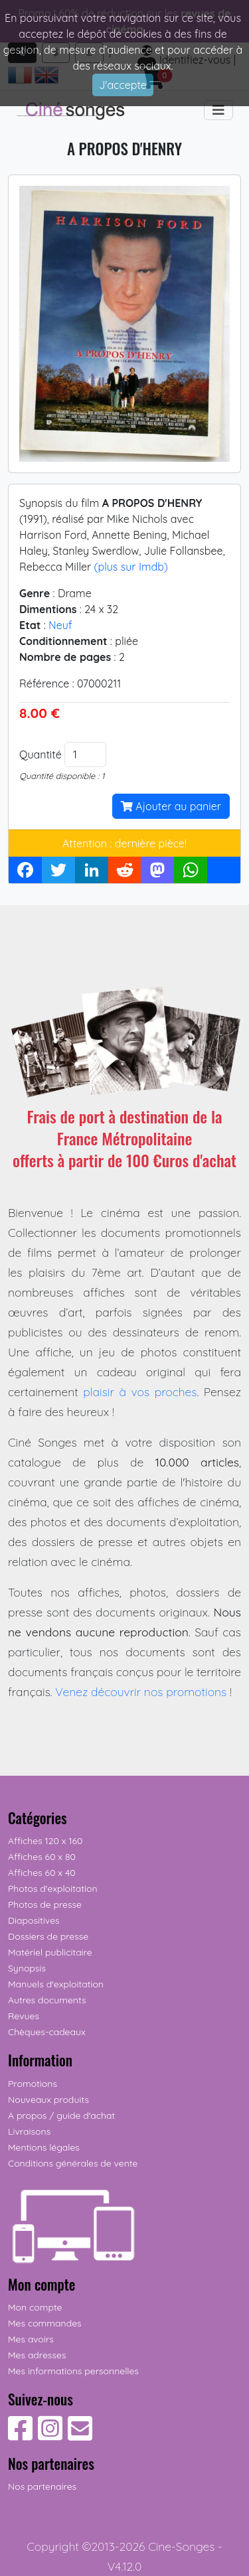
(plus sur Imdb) (130, 566)
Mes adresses (37, 2355)
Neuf (60, 625)
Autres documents (47, 2000)
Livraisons (29, 2131)
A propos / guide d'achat (61, 2115)
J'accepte (123, 85)
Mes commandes (45, 2323)
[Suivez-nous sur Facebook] (20, 2435)
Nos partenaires (42, 2486)
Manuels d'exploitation (56, 1984)
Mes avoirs (31, 2339)
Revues (23, 2016)
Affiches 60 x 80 (42, 1857)
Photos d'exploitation (53, 1889)
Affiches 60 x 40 (42, 1873)
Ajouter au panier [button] (171, 806)
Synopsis (27, 1968)
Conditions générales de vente (72, 2163)
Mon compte (35, 2307)
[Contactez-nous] (80, 2435)
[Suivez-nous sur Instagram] (50, 2435)
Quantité (40, 754)
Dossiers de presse (48, 1936)
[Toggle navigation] (218, 110)
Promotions (32, 2084)
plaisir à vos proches (140, 1391)
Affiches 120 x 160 (45, 1841)
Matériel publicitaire (50, 1952)
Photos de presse (45, 1904)
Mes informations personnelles (73, 2371)
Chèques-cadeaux (47, 2032)
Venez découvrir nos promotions (140, 1691)
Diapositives (34, 1920)
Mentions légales (44, 2147)
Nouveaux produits (48, 2100)
